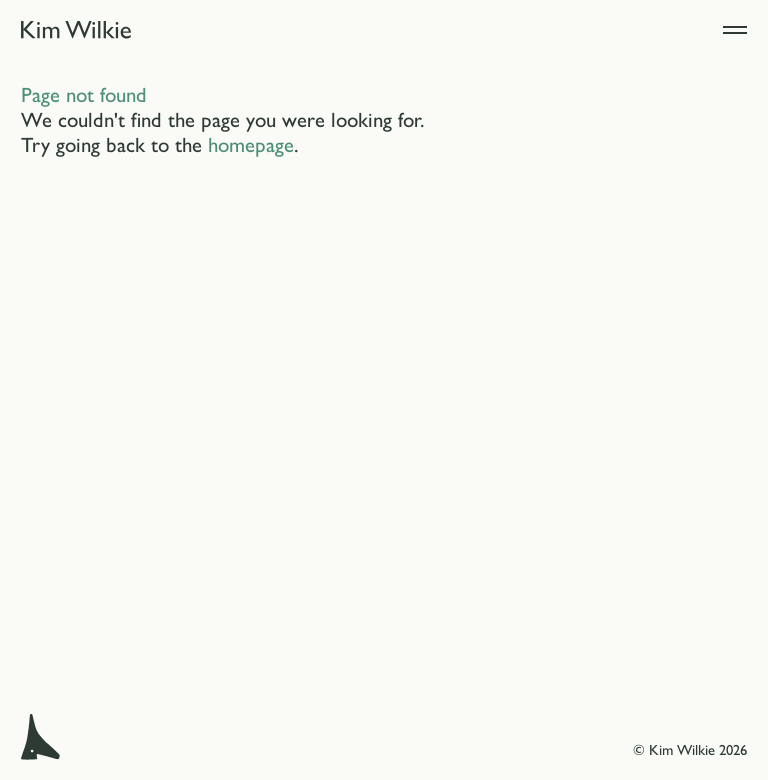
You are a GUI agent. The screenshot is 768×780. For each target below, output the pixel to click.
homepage (251, 143)
